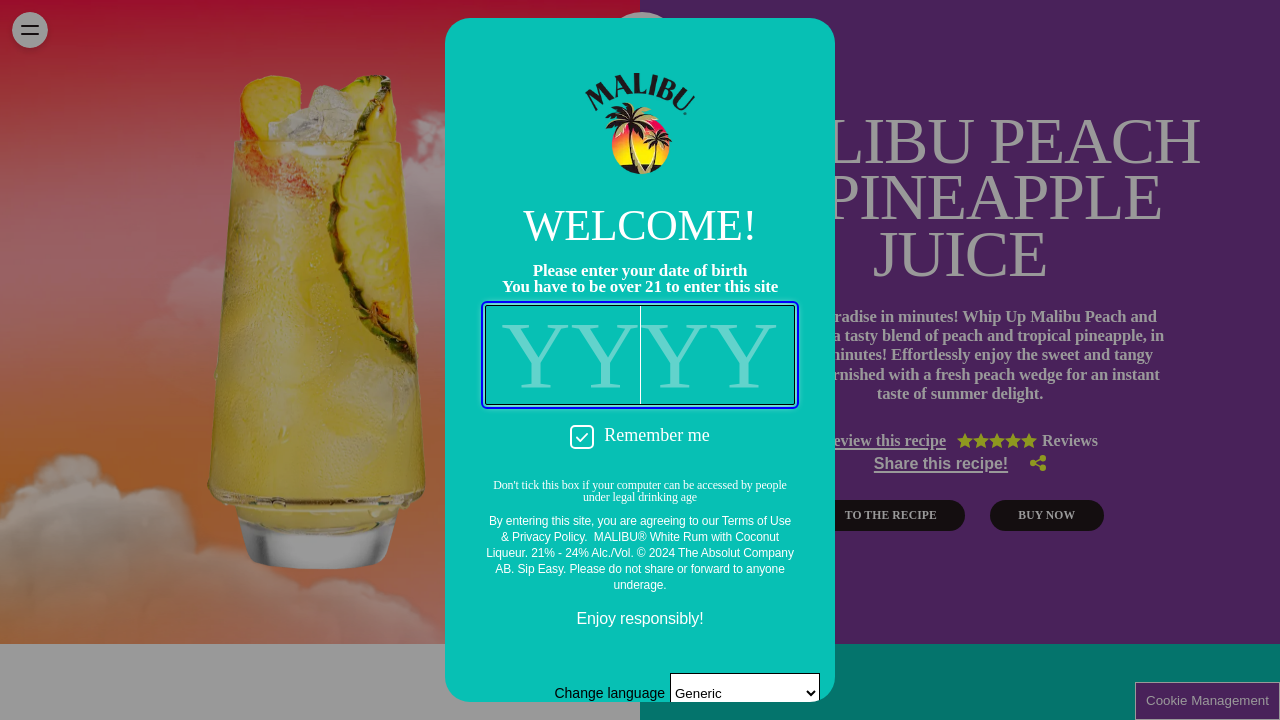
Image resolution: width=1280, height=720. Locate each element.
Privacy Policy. (549, 537)
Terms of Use (756, 521)
